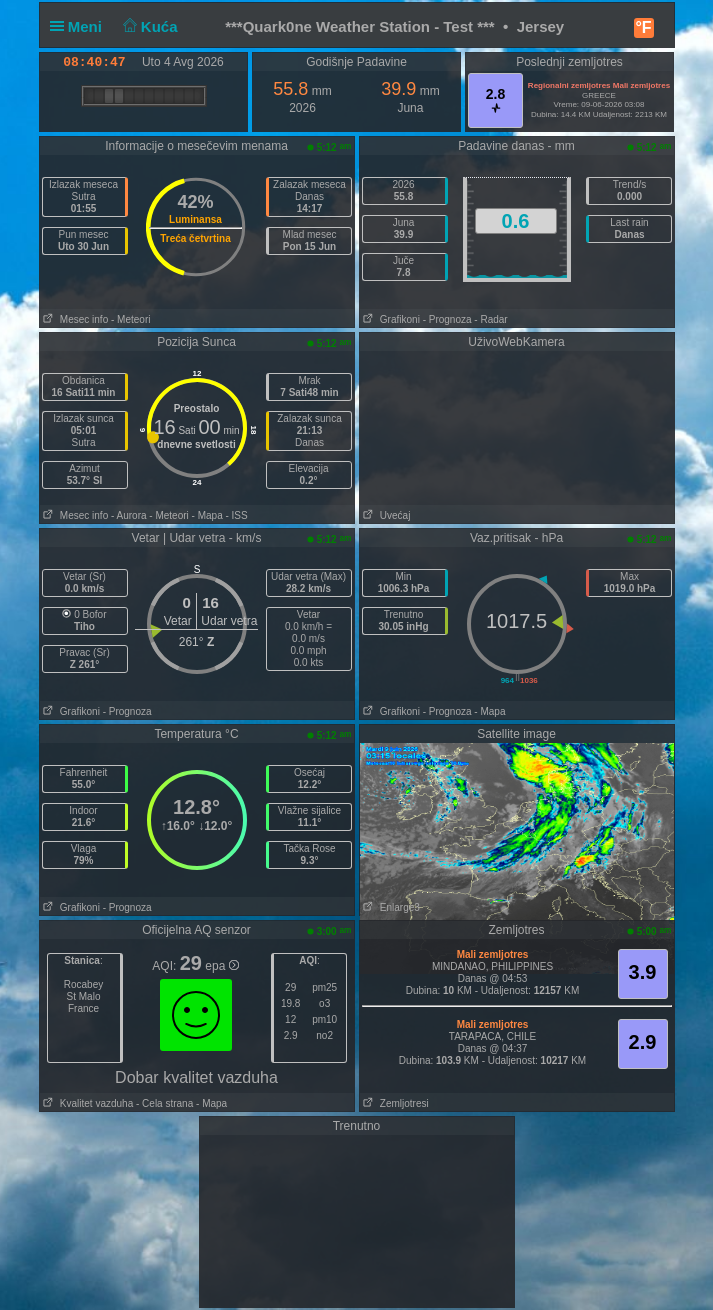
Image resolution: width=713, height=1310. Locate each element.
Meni (80, 26)
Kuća (148, 26)
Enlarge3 (390, 907)
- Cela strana (164, 1103)
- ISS (236, 515)
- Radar (490, 319)
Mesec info (74, 319)
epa (221, 966)
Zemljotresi (394, 1103)
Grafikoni (390, 319)
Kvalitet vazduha (87, 1103)
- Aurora (129, 515)
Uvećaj (385, 515)
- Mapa (207, 515)
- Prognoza (447, 319)
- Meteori (130, 319)
